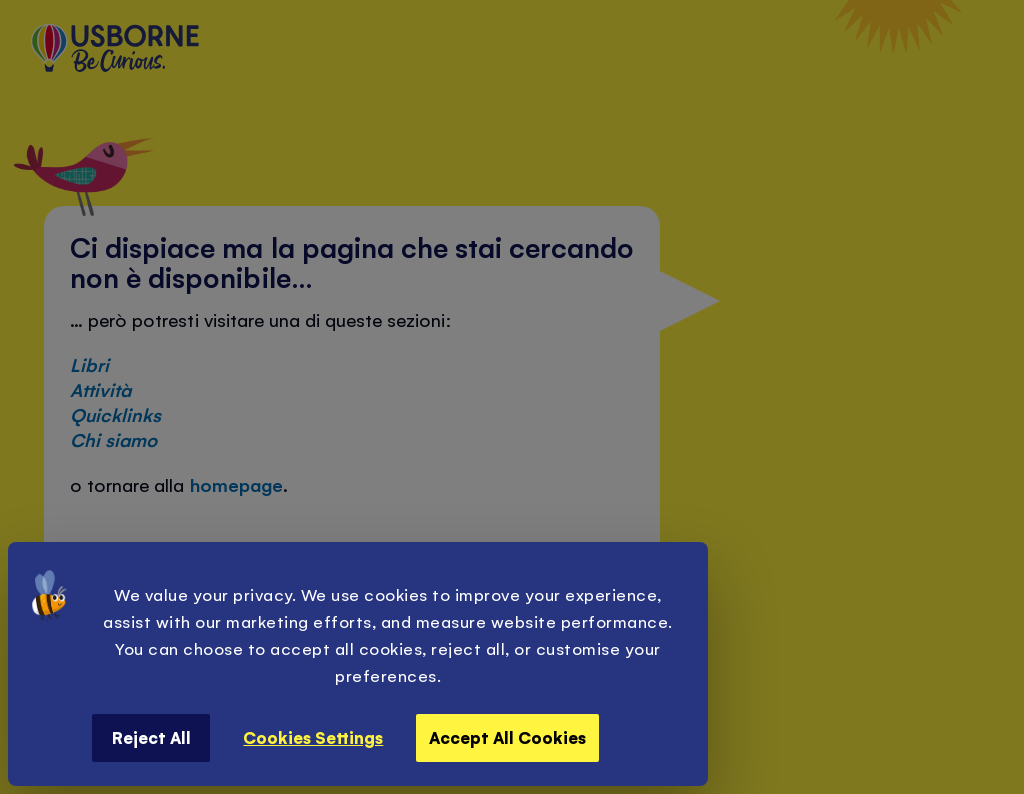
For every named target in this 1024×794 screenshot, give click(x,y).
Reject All (151, 737)
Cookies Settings (313, 737)
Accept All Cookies (507, 737)
